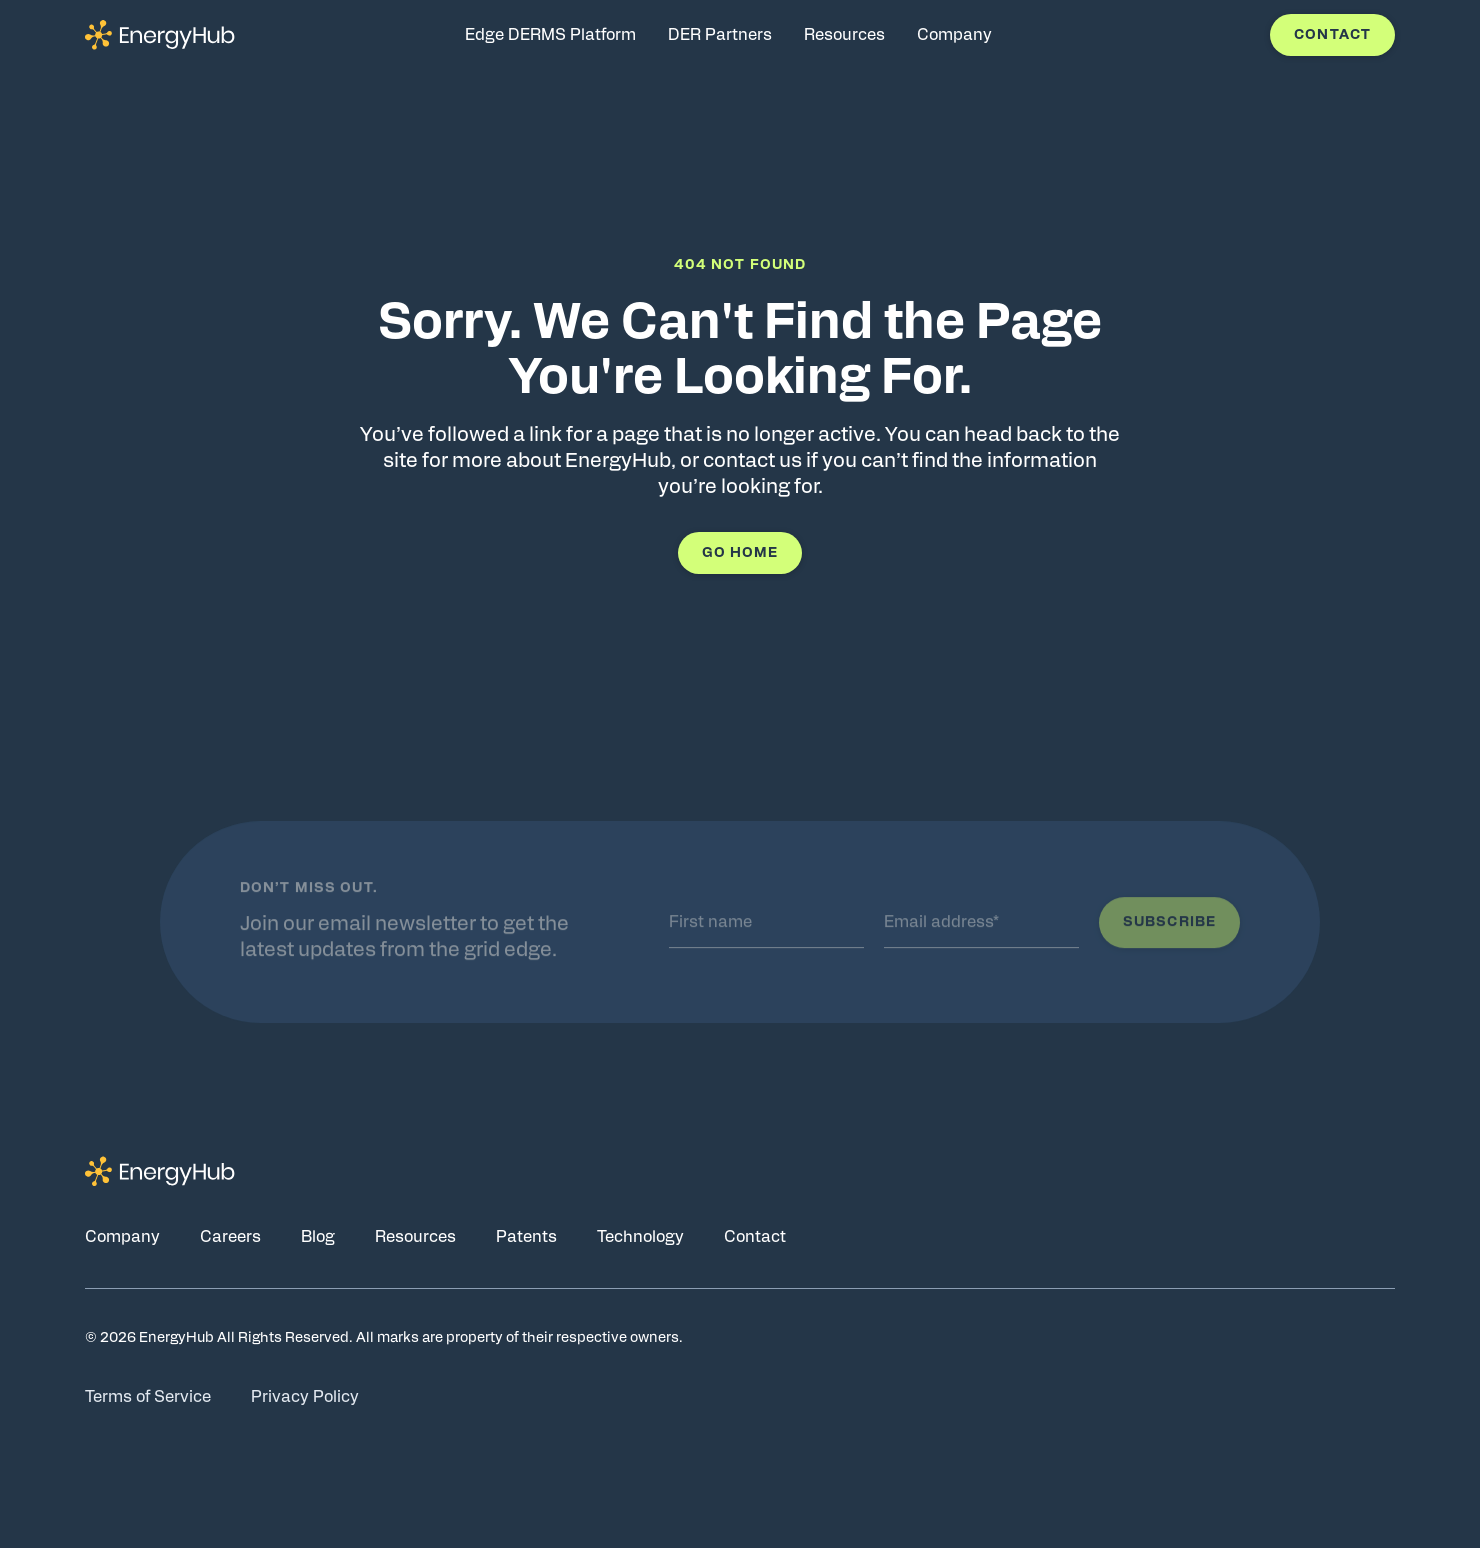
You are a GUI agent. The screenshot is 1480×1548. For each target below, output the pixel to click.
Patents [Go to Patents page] (526, 1237)
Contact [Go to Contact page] (755, 1237)
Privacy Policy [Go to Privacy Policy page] (305, 1397)
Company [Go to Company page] (122, 1237)
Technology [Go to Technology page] (640, 1237)
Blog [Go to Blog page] (318, 1237)
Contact (1332, 35)
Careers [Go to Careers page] (230, 1237)
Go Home (740, 553)
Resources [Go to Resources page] (415, 1237)
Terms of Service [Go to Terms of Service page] (148, 1397)
